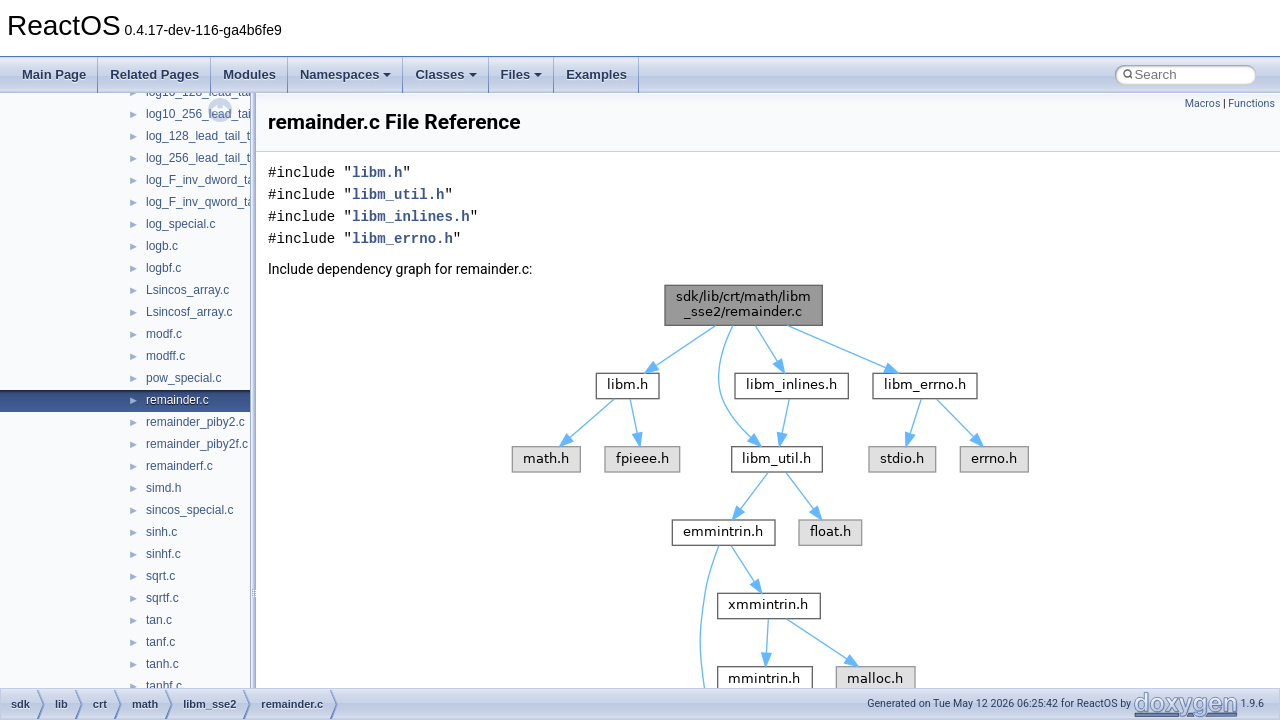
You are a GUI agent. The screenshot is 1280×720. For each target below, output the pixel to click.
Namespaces (346, 74)
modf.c (164, 334)
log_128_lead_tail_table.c (214, 136)
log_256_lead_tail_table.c (214, 158)
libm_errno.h (402, 238)
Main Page (54, 74)
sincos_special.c (189, 510)
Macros (1203, 103)
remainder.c (177, 400)
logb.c (162, 246)
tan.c (159, 620)
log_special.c (180, 224)
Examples (596, 74)
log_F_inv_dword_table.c (212, 180)
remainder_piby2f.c (197, 444)
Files (522, 74)
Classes (445, 74)
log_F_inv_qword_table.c (212, 202)
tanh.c (162, 664)
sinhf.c (163, 554)
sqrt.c (160, 576)
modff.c (165, 356)
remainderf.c (179, 466)
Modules (249, 74)
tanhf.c (164, 686)
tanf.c (160, 642)
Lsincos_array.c (187, 290)
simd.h (163, 488)
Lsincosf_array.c (189, 312)
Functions (1251, 103)
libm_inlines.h (411, 216)
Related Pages (154, 74)
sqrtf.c (162, 598)
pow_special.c (183, 378)
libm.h (377, 172)
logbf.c (163, 268)
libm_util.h (398, 194)
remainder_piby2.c (195, 422)
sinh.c (161, 532)
